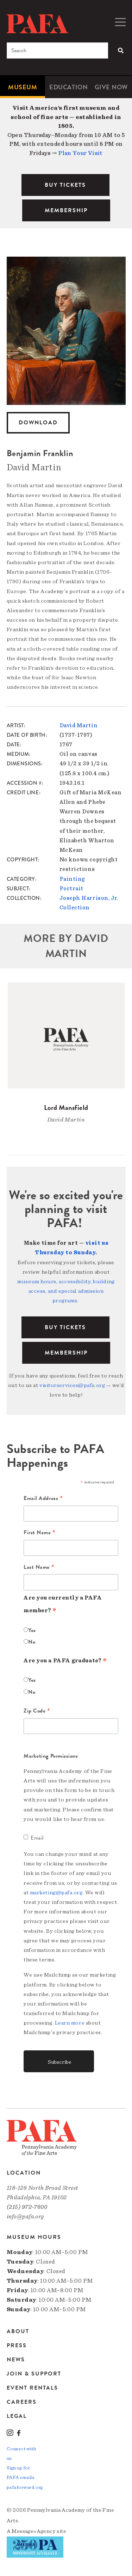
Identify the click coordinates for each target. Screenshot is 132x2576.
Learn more (70, 2023)
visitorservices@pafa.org (72, 1385)
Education (68, 87)
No (31, 1642)
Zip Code (37, 1711)
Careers (22, 2402)
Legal (17, 2416)
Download (38, 422)
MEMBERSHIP (66, 210)
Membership (66, 1353)
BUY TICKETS (65, 185)
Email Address (43, 1499)
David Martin (78, 725)
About (18, 2332)
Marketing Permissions (51, 1756)
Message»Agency (34, 2531)
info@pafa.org (25, 2216)
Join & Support (34, 2373)
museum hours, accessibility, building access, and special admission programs (65, 1291)
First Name (40, 1533)
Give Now (111, 87)
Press (17, 2345)
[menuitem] (22, 87)
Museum (22, 87)
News (16, 2359)
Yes (32, 1630)
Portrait (71, 888)
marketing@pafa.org (56, 1892)
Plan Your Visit (80, 153)
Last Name (39, 1567)
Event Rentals (32, 2388)
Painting (72, 879)
